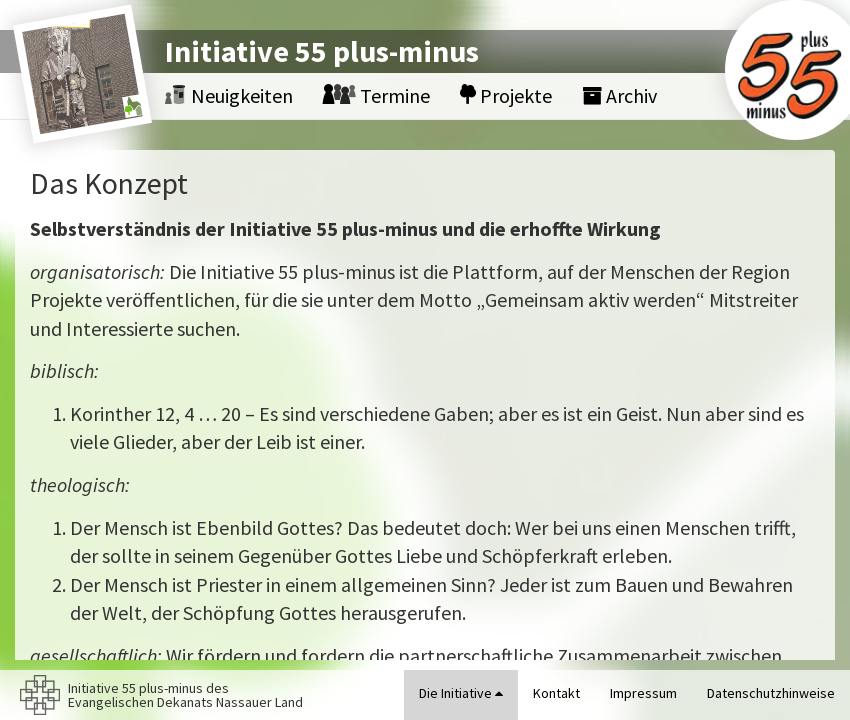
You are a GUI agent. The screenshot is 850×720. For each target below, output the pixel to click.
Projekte (506, 95)
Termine (376, 95)
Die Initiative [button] (461, 693)
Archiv (619, 95)
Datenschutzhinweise (771, 693)
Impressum (643, 693)
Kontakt (556, 693)
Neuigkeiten (229, 95)
